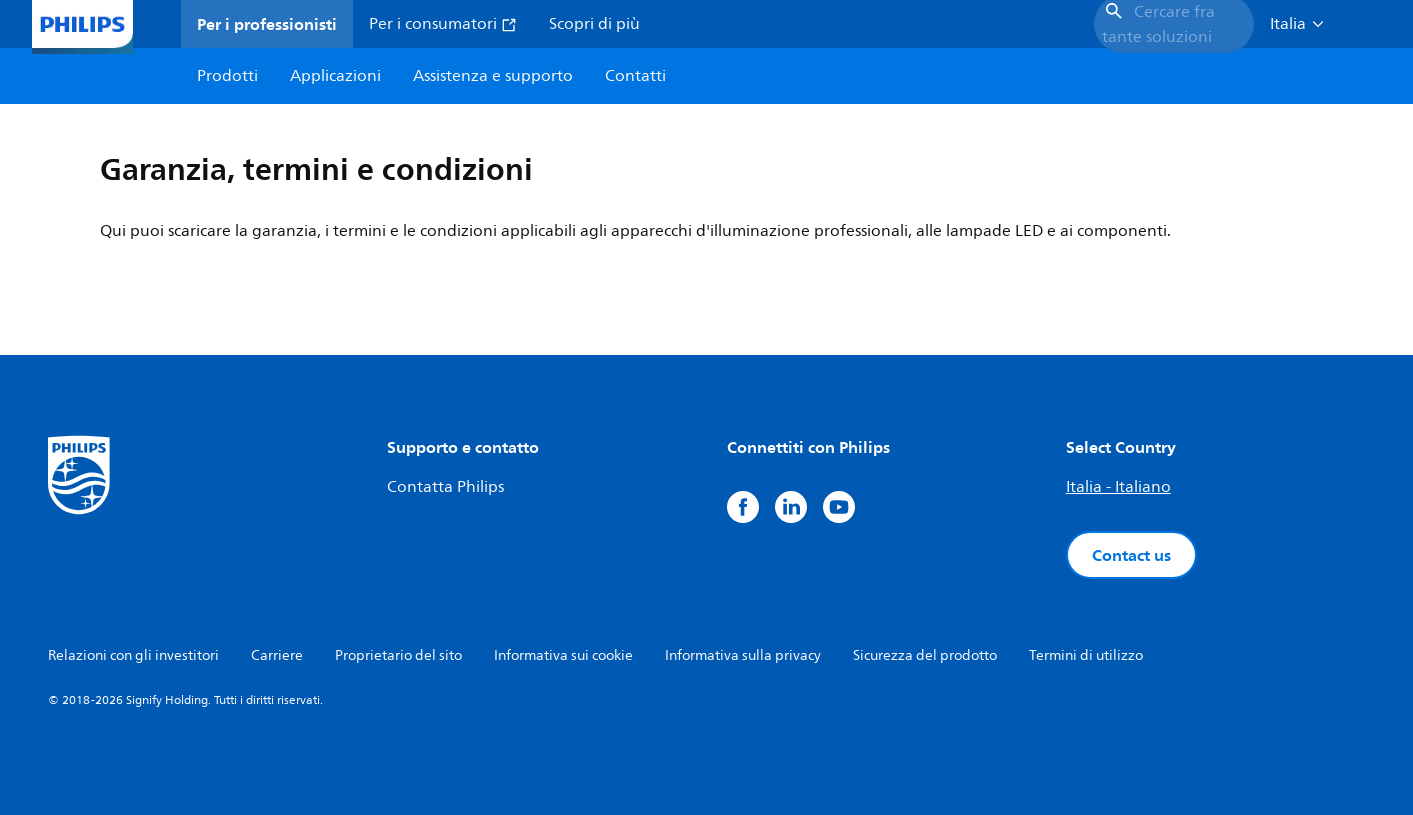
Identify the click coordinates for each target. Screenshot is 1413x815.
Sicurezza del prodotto (925, 655)
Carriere (277, 655)
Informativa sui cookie (563, 655)
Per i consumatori (443, 24)
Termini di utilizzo (1086, 655)
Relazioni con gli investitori (133, 655)
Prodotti (227, 76)
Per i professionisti (267, 24)
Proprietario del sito (398, 655)
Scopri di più (594, 24)
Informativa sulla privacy (743, 655)
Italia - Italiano (1118, 487)
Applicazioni (335, 76)
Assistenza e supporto (493, 76)
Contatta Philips (445, 487)
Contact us (1131, 555)
